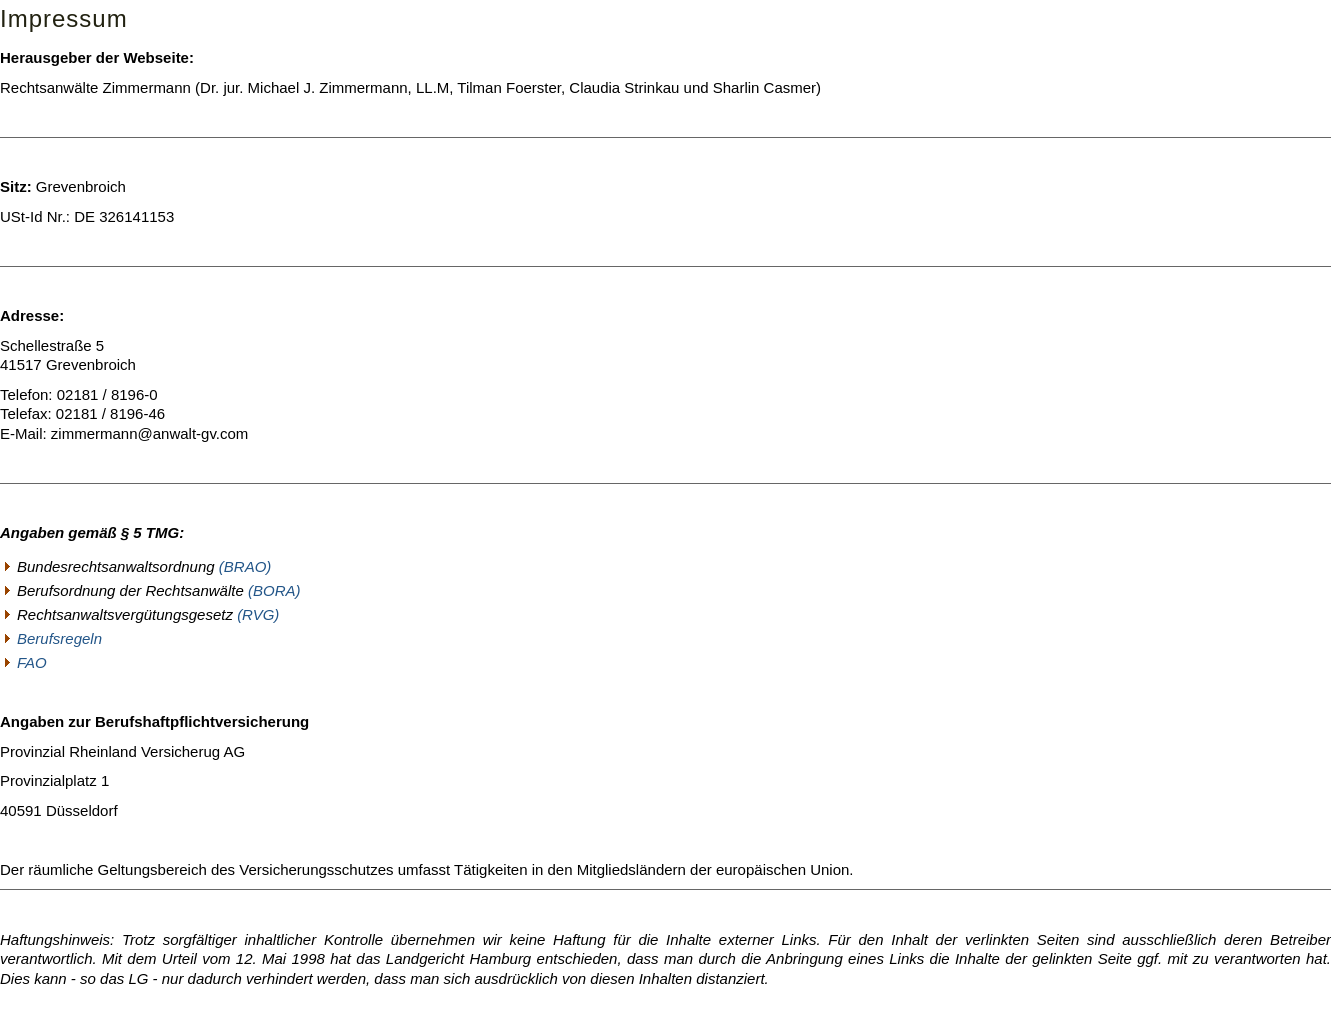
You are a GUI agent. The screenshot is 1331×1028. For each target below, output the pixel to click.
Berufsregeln (59, 638)
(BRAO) (245, 566)
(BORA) (274, 590)
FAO (32, 662)
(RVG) (258, 614)
